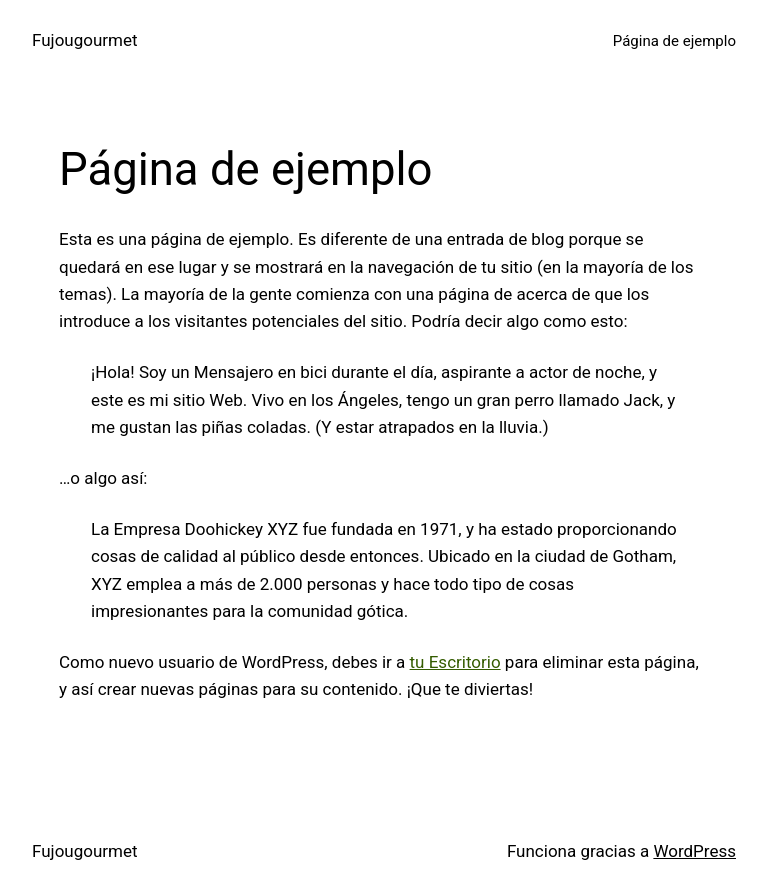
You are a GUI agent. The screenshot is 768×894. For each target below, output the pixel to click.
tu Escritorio (455, 662)
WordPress (694, 851)
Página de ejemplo (674, 41)
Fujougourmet (85, 40)
